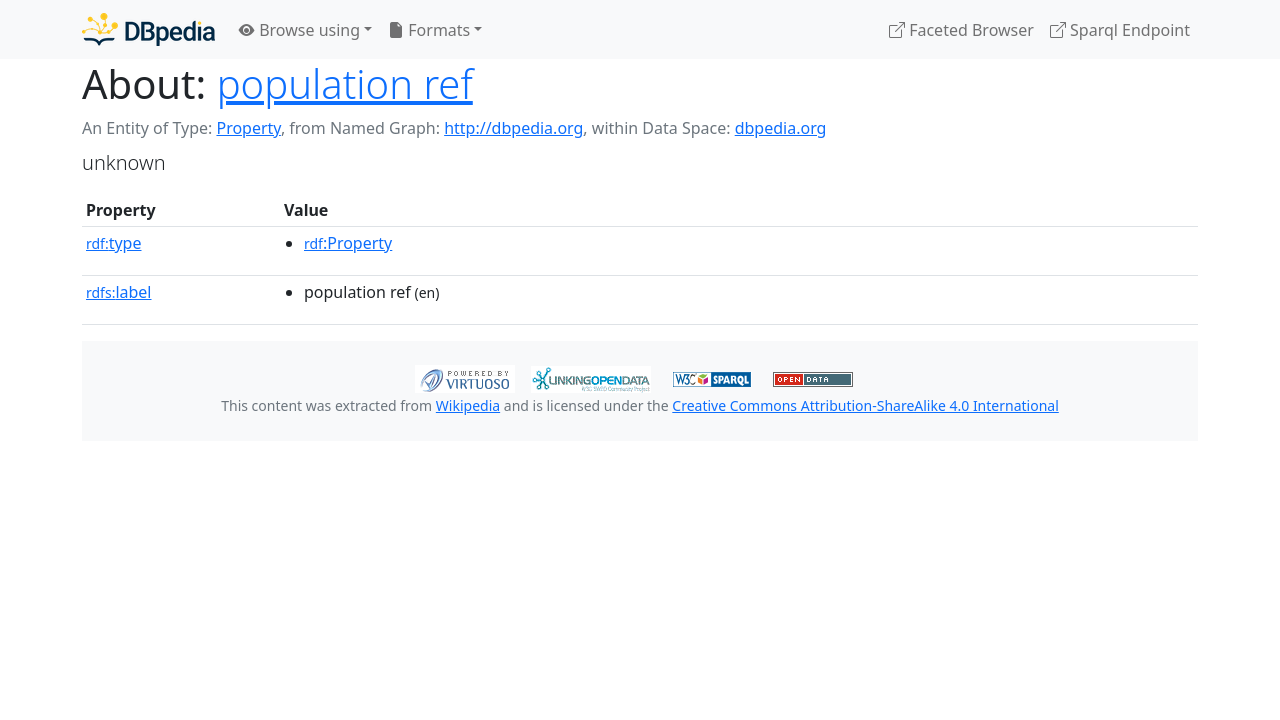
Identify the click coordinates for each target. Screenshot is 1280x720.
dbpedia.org (781, 128)
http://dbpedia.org (513, 128)
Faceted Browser (961, 30)
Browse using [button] (299, 30)
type (114, 243)
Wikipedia (468, 405)
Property (248, 128)
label (119, 292)
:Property (348, 243)
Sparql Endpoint (1120, 30)
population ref (345, 83)
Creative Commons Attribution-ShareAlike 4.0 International (865, 405)
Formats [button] (429, 30)
